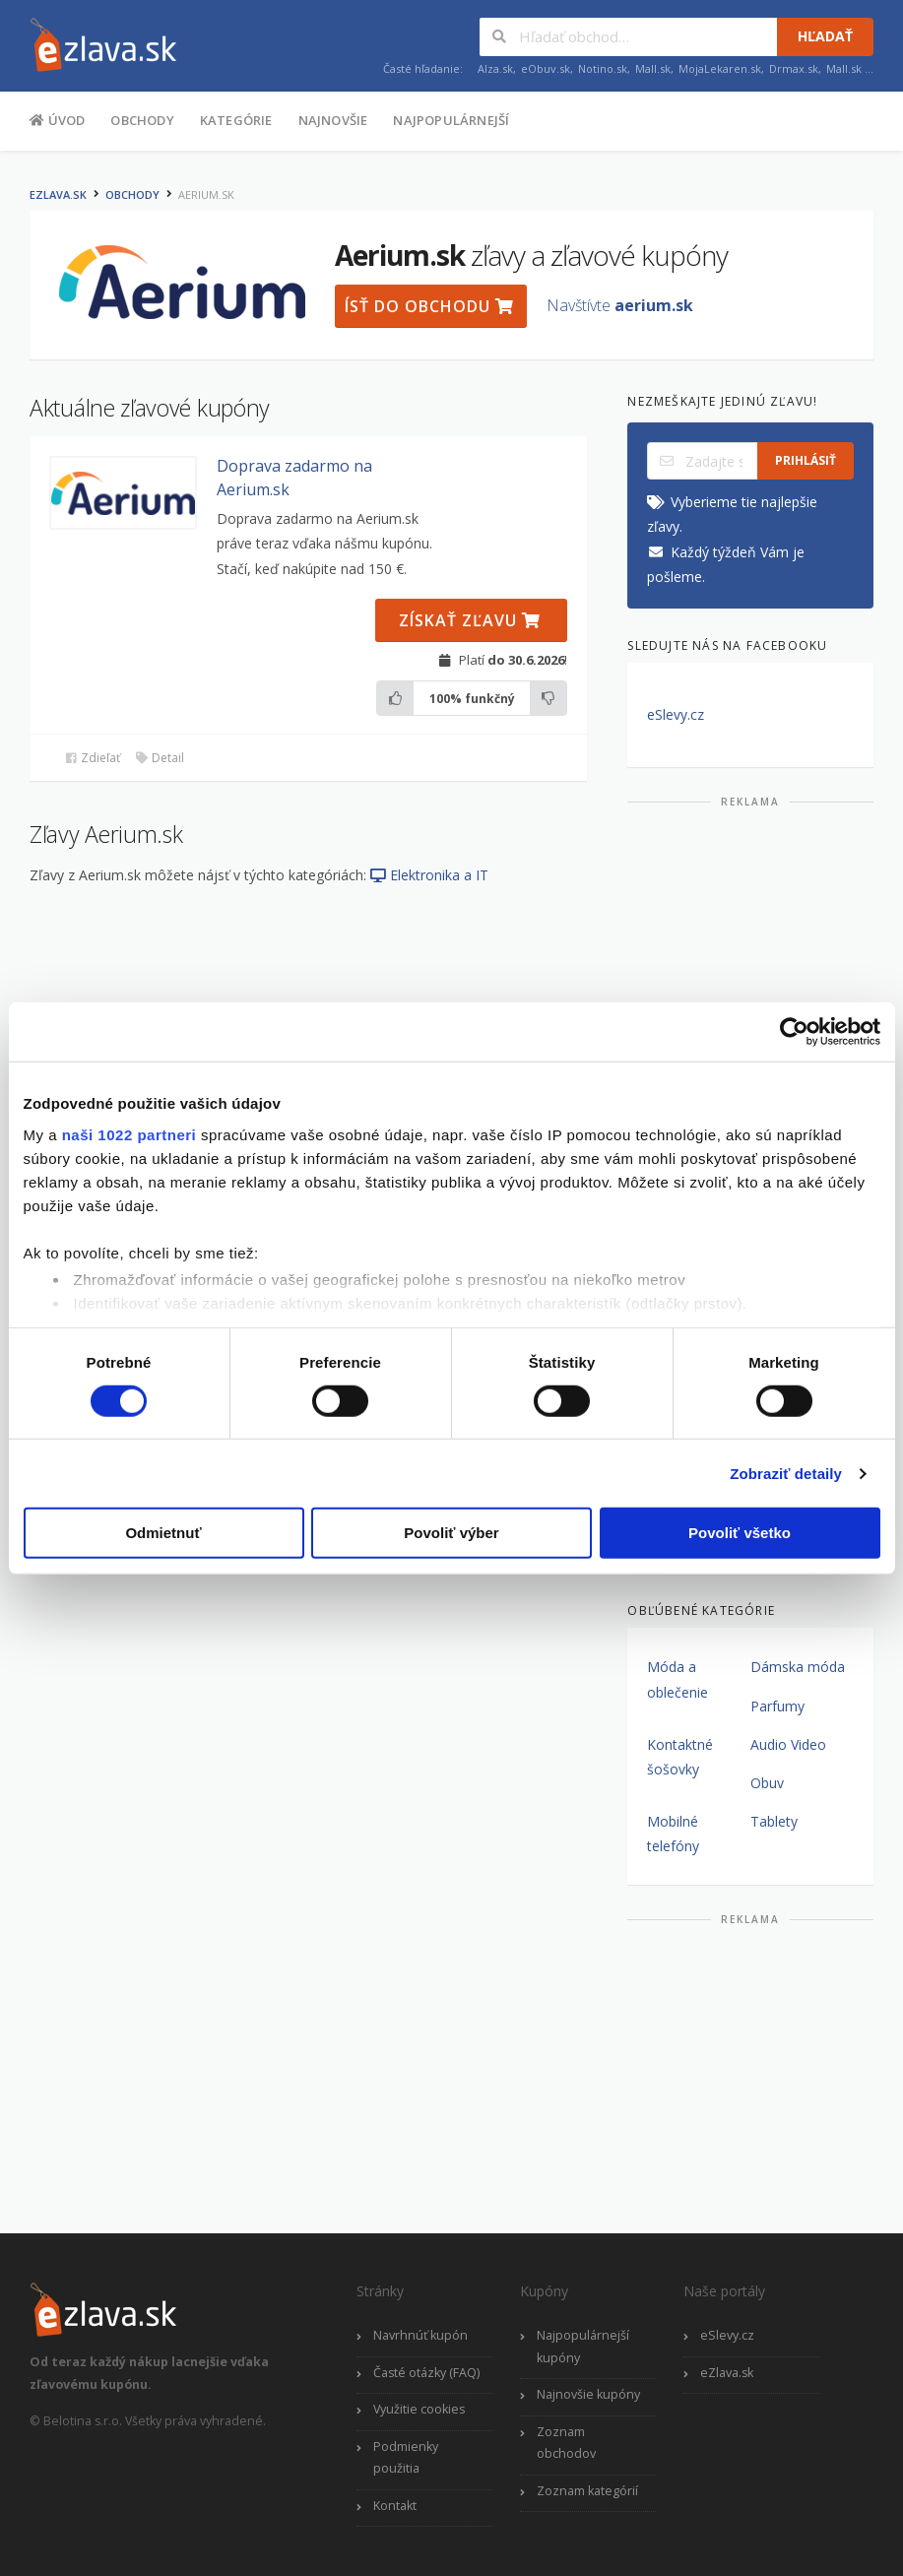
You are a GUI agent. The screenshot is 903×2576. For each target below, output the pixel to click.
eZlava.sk (58, 194)
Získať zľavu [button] (470, 620)
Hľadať (825, 36)
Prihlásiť (805, 460)
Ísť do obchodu (429, 306)
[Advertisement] (750, 943)
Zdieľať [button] (92, 757)
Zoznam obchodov (566, 2443)
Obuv (767, 1782)
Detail (159, 757)
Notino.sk (602, 68)
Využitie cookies (419, 2409)
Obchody (141, 120)
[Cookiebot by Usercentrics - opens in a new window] (794, 1032)
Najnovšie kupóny (588, 2394)
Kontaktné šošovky (680, 1756)
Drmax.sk (793, 68)
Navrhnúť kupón (420, 2335)
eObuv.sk (545, 68)
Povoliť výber (451, 1532)
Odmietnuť (163, 1532)
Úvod (57, 119)
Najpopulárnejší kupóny (583, 2346)
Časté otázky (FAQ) (426, 2372)
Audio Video (788, 1744)
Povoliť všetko (739, 1532)
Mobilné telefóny (673, 1833)
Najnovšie (333, 120)
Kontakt (395, 2505)
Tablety (774, 1821)
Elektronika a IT (429, 875)
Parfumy (777, 1706)
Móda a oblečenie (677, 1679)
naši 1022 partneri (129, 1134)
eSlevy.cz (675, 714)
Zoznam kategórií (587, 2490)
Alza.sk (495, 68)
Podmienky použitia (405, 2458)
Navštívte (620, 305)
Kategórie (236, 120)
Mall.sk (653, 68)
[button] (123, 493)
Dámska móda (797, 1666)
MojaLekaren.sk (719, 68)
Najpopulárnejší (451, 120)
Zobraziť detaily (786, 1473)
